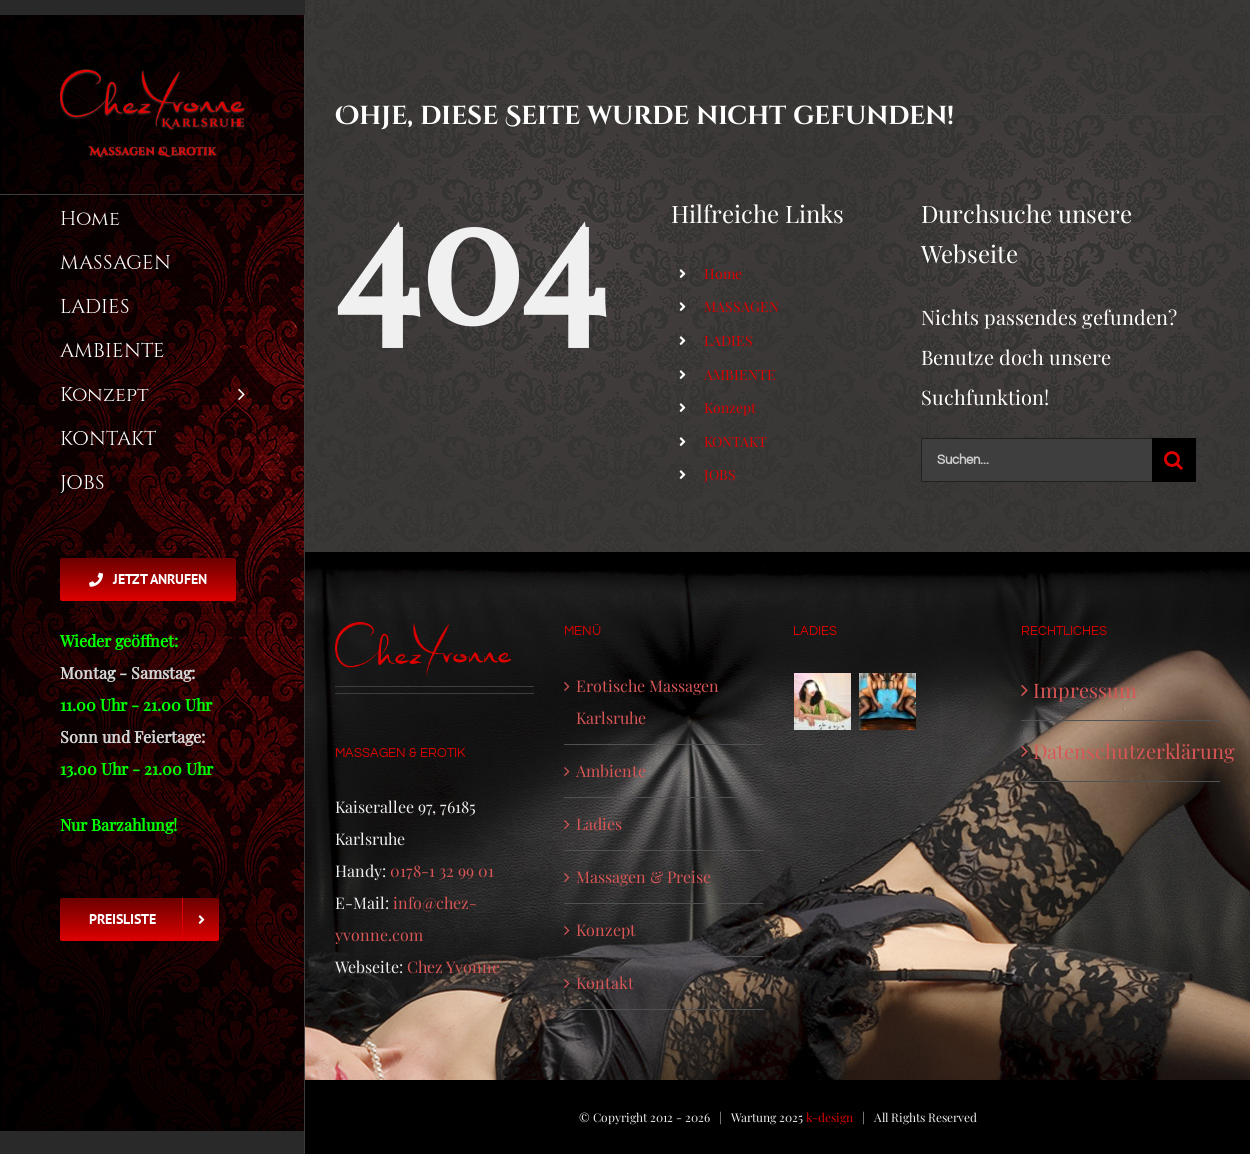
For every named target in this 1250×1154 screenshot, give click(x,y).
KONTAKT (735, 441)
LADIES (728, 340)
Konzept (730, 407)
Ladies (599, 823)
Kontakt (605, 982)
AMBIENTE (740, 374)
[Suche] (1174, 460)
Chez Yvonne (453, 966)
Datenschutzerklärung (1121, 750)
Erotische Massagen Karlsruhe (647, 701)
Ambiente (611, 770)
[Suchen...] (1036, 460)
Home (723, 273)
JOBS (720, 474)
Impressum (1085, 689)
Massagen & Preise (643, 876)
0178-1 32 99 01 (442, 870)
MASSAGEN (741, 306)
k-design (829, 1117)
